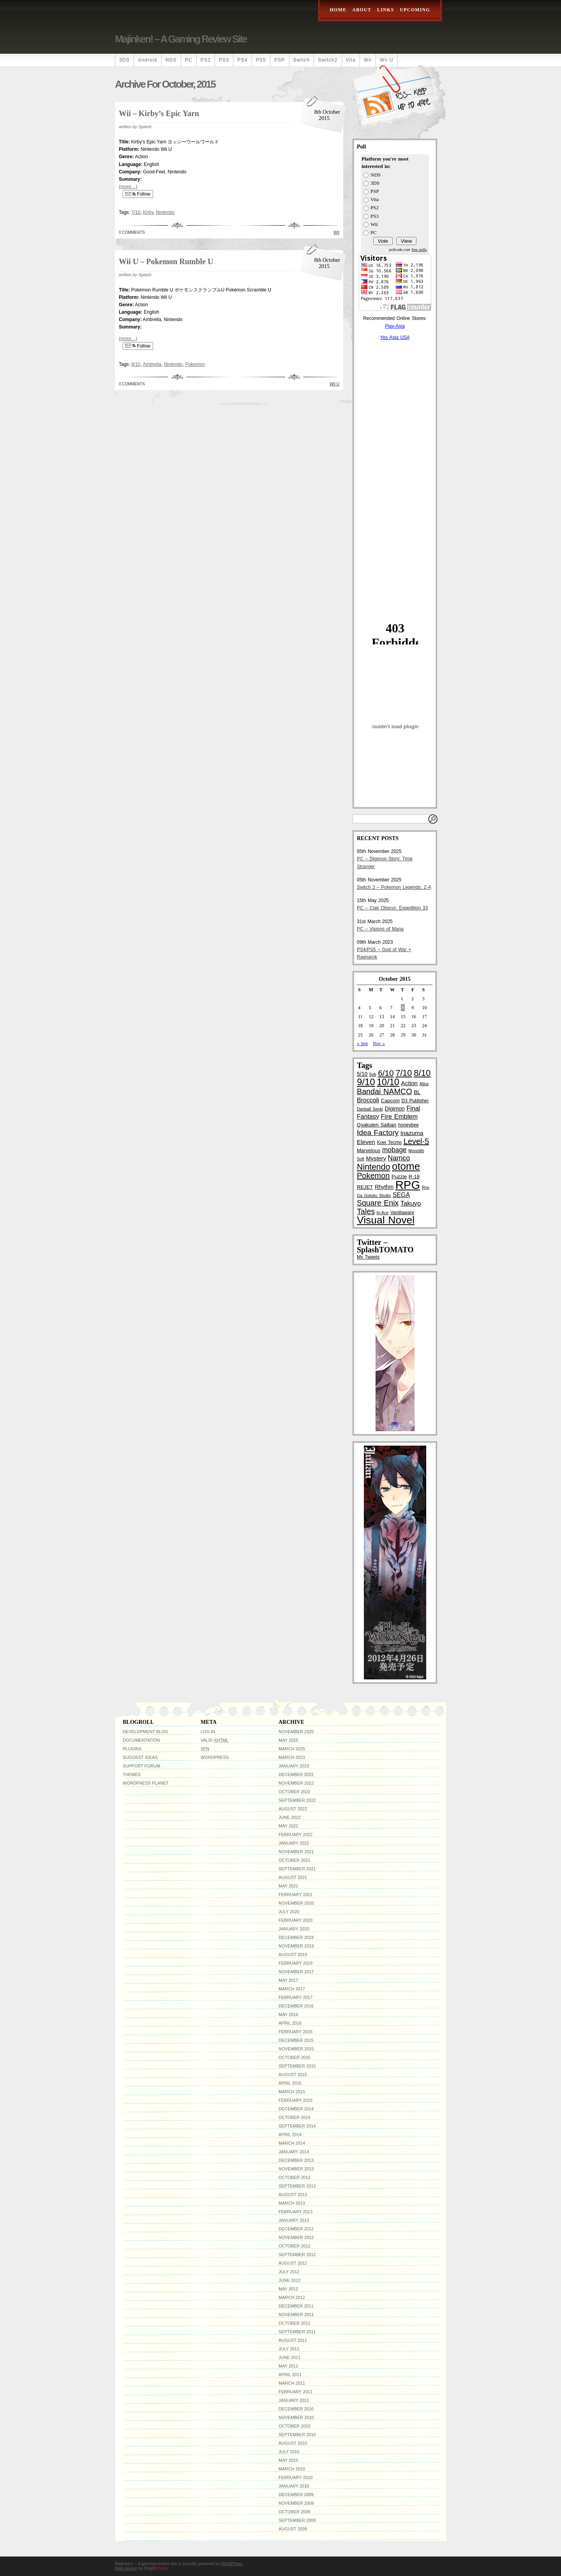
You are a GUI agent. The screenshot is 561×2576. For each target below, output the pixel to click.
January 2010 (294, 2486)
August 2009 (293, 2529)
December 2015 (296, 2040)
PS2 (206, 60)
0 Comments (132, 232)
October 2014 (294, 2117)
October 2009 (294, 2511)
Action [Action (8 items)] (409, 1083)
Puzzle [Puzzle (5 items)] (399, 1176)
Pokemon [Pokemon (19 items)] (373, 1175)
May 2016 (288, 2014)
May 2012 (288, 2288)
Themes (132, 1774)
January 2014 (294, 2151)
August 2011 (293, 2340)
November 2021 (296, 1851)
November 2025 (296, 1731)
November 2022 (296, 1783)
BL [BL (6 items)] (417, 1092)
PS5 (261, 60)
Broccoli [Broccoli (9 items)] (368, 1100)
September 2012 (297, 2254)
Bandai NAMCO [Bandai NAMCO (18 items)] (384, 1091)
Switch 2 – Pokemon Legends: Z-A (394, 887)
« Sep (362, 1043)
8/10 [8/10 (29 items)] (422, 1073)
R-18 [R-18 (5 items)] (414, 1176)
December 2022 (296, 1774)
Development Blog (145, 1731)
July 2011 (289, 2348)
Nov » (379, 1043)
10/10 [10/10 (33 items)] (388, 1082)
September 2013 (297, 2186)
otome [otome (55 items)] (406, 1166)
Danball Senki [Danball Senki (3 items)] (370, 1109)
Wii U (386, 60)
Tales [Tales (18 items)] (366, 1211)
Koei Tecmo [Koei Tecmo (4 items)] (389, 1142)
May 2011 (288, 2366)
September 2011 (297, 2331)
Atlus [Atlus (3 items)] (424, 1083)
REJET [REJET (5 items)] (365, 1187)
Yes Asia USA (394, 337)
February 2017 (295, 1997)
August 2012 (293, 2263)
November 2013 (296, 2168)
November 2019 (296, 1946)
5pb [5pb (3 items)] (372, 1074)
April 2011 (290, 2374)
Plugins (132, 1748)
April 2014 (290, 2134)
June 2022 (289, 1817)
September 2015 (297, 2066)
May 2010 (288, 2460)
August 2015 (293, 2074)
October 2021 (294, 1860)
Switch (301, 60)
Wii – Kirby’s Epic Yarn (159, 113)
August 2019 (293, 1954)
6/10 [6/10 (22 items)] (385, 1072)
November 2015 (296, 2048)
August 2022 (293, 1808)
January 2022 (294, 1843)
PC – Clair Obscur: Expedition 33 (392, 908)
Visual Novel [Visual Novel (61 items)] (386, 1220)
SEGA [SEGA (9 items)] (401, 1195)
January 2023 (294, 1766)
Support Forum (141, 1766)
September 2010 (297, 2434)
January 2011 (294, 2400)
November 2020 (296, 1903)
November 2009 (296, 2503)
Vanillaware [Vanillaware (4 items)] (402, 1212)
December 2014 (296, 2108)
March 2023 (292, 1757)
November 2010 (296, 2417)
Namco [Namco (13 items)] (399, 1158)
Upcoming (415, 9)
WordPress (215, 1757)
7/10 (135, 212)
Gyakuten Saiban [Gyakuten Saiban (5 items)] (376, 1125)
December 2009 (296, 2494)
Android (147, 60)
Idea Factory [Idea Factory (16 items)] (378, 1132)
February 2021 (295, 1894)
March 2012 (292, 2297)
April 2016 (290, 2023)
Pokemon (195, 364)
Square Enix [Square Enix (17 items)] (378, 1203)
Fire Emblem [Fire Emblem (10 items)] (399, 1116)
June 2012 (289, 2280)
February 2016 (295, 2031)
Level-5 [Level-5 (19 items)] (416, 1141)
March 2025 (292, 1748)
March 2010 (292, 2469)
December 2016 (296, 2006)
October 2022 (294, 1791)
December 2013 (296, 2160)
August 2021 (293, 1877)
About (361, 9)
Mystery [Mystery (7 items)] (376, 1158)
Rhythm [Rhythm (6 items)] (384, 1187)
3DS (124, 60)
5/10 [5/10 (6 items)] (362, 1074)
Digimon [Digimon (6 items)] (395, 1108)
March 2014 (292, 2143)
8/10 (135, 364)
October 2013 (294, 2177)
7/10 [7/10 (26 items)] (403, 1073)
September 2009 (297, 2520)
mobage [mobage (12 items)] (394, 1150)
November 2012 (296, 2237)
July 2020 (289, 1911)
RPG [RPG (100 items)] (407, 1184)
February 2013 (295, 2211)
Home (338, 9)
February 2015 (295, 2100)
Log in (208, 1731)
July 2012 (289, 2271)
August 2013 (293, 2194)
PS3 (224, 60)
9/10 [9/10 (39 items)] (366, 1082)
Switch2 (327, 60)
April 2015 (290, 2083)
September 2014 (297, 2126)
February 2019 (295, 1963)
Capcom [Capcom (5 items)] (390, 1100)
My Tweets (368, 1257)
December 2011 (296, 2306)
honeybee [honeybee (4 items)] (408, 1125)
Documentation (141, 1740)
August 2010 (293, 2443)
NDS (171, 60)
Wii (368, 60)
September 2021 (297, 1868)
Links (385, 9)
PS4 (242, 60)
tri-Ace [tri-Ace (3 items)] (383, 1212)
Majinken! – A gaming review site (181, 39)
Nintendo (165, 212)
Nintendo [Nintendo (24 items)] (373, 1167)
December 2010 (296, 2409)
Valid (214, 1740)
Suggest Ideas (140, 1757)
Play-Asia (395, 326)
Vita (351, 60)
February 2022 (295, 1834)
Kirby (148, 212)
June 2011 (289, 2357)
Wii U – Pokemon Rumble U (166, 261)
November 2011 (296, 2314)
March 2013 (292, 2203)
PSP (279, 60)
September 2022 (297, 1800)
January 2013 (294, 2220)
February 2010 (295, 2477)
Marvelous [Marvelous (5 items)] (368, 1150)
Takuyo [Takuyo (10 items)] (410, 1203)
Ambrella (152, 364)
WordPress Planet (146, 1783)
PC (188, 60)
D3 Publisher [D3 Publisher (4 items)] (415, 1100)
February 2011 (295, 2391)
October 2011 (294, 2323)
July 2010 (289, 2451)
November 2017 (296, 1971)
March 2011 (292, 2383)
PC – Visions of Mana (380, 929)
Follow (137, 194)
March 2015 (292, 2091)
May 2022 (288, 1826)
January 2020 (294, 1928)
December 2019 (296, 1937)
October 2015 (294, 2057)
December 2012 (296, 2228)
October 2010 (294, 2426)
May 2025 (288, 1740)
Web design (126, 2568)
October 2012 (294, 2246)
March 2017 (292, 1988)
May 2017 (288, 1980)
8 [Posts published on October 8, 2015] (403, 1007)
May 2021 (288, 1886)
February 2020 (295, 1920)
